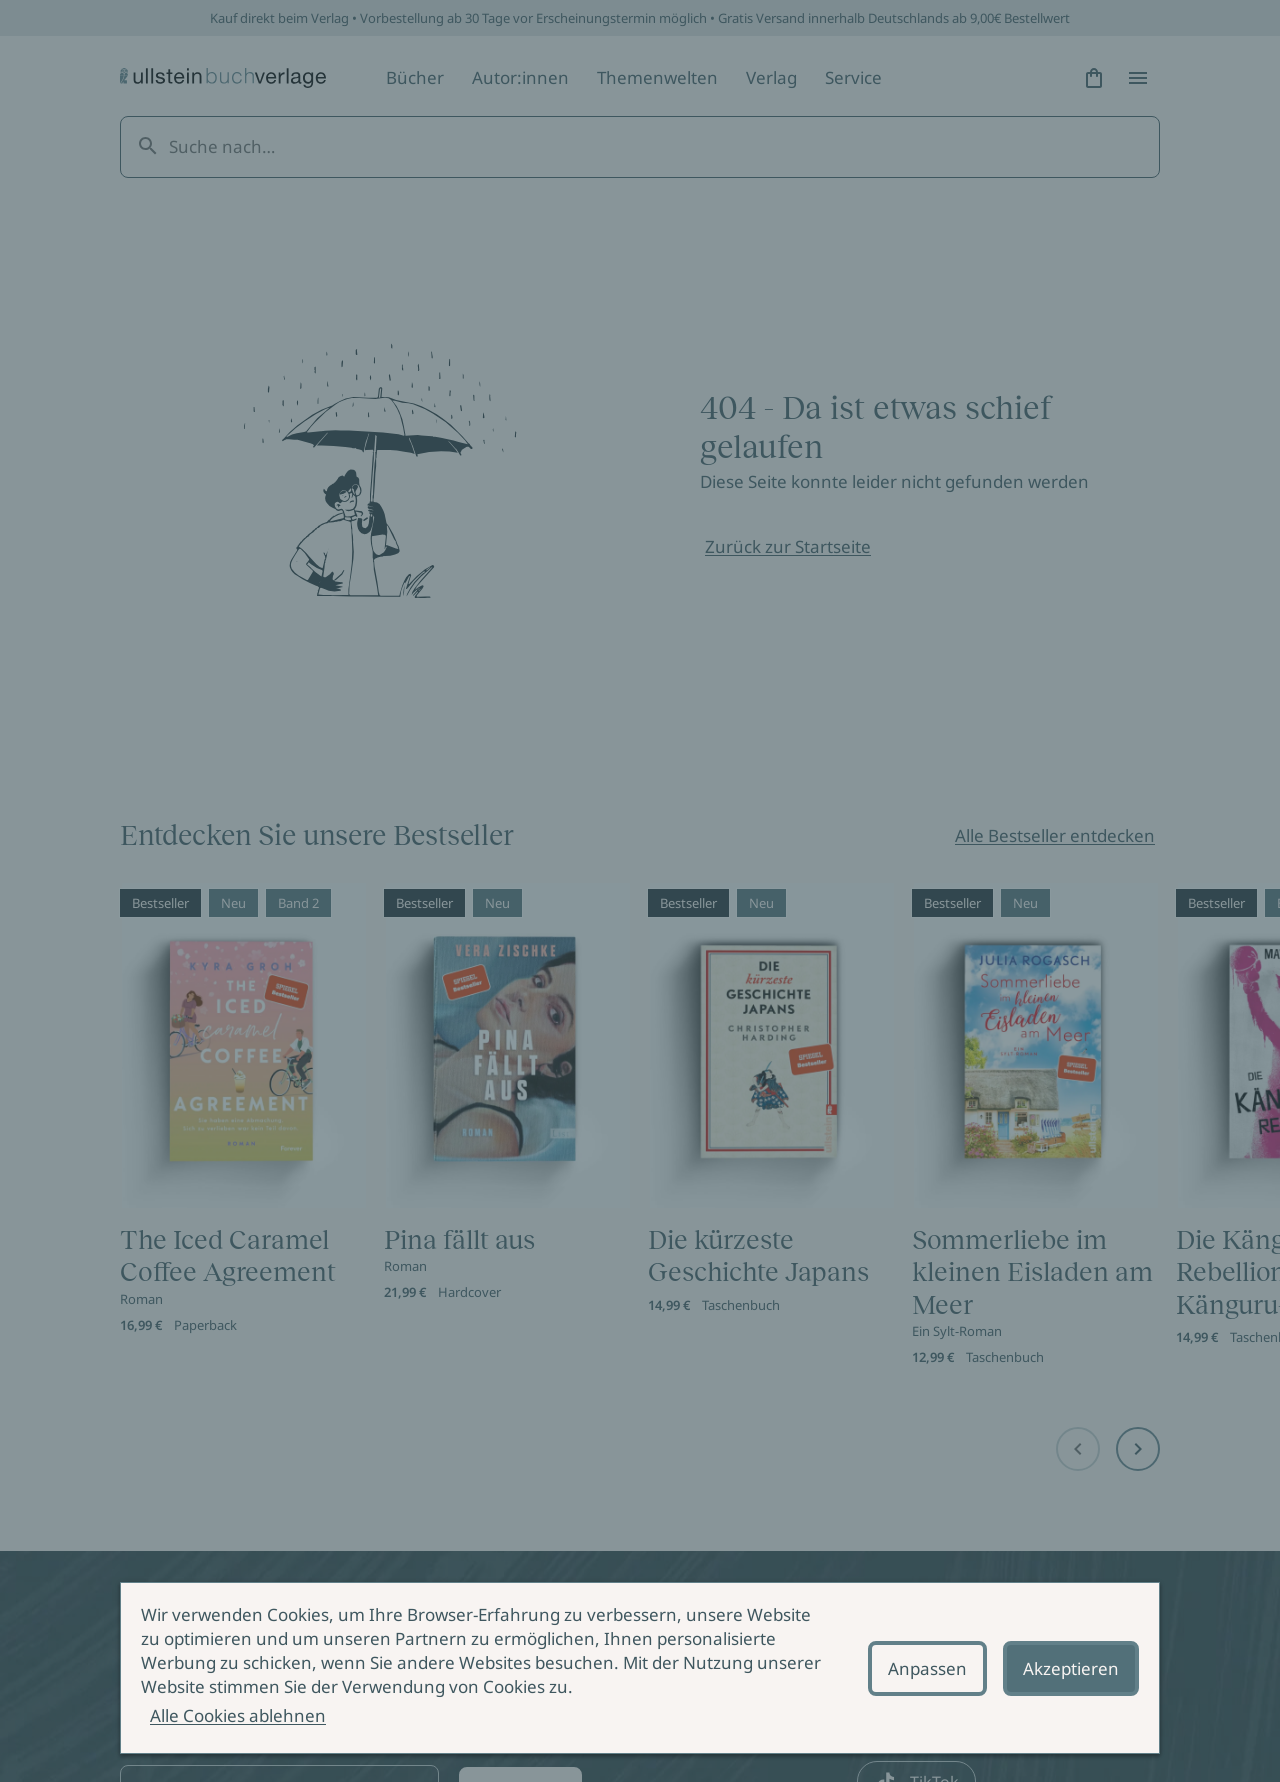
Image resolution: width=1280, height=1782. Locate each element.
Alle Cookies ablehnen (238, 1715)
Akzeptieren (1071, 1668)
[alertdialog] (640, 1668)
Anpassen (927, 1668)
